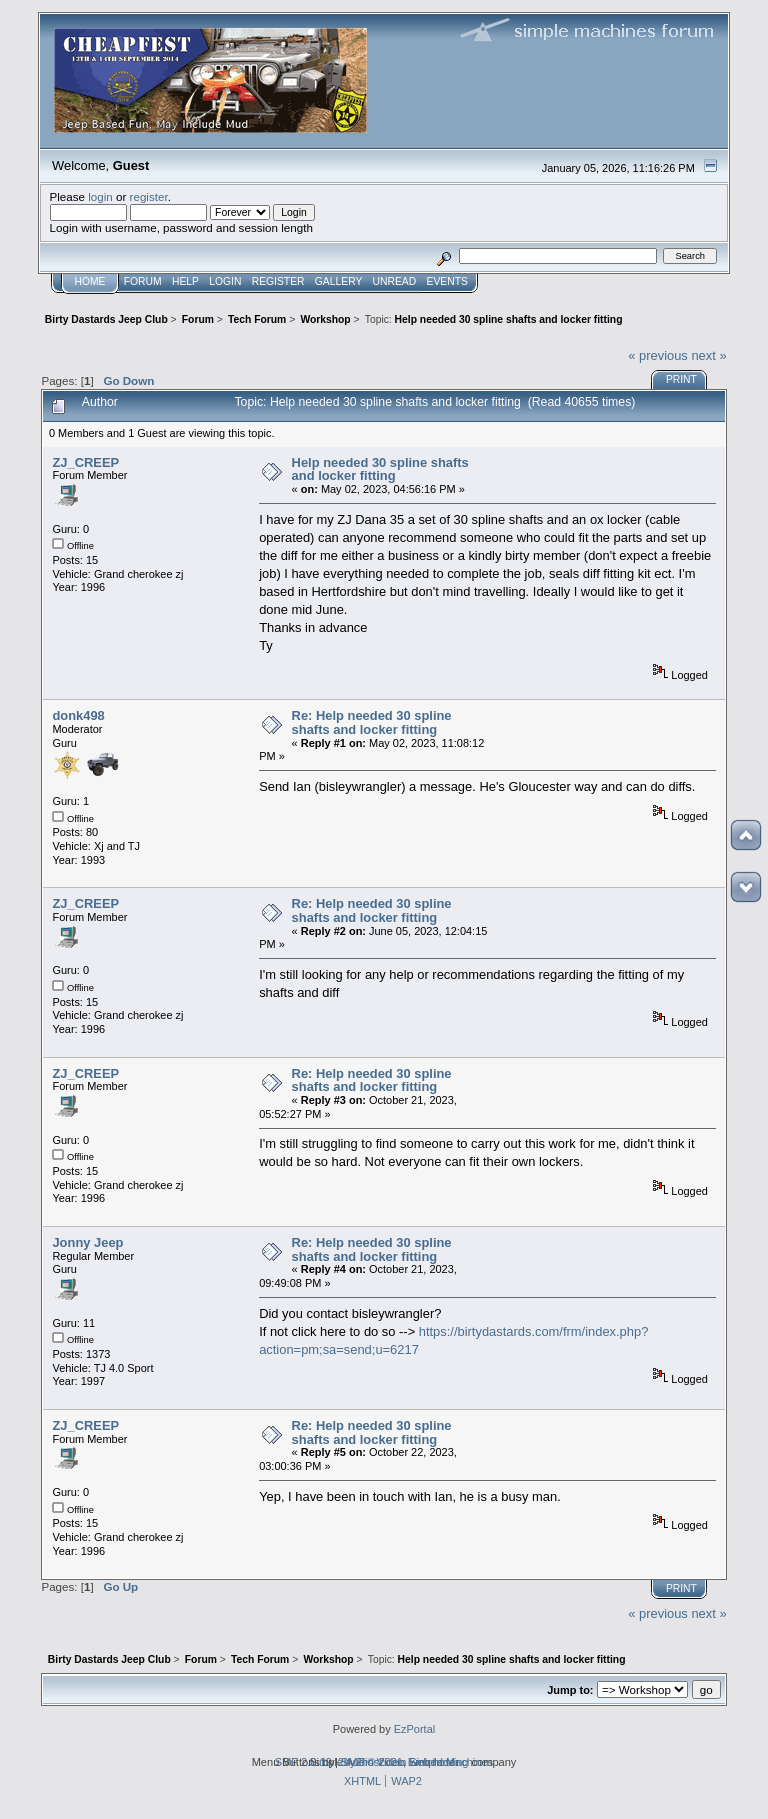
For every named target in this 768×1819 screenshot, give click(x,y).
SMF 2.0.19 (303, 1762)
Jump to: (570, 1690)
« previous (658, 355)
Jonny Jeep (87, 1242)
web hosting (438, 1762)
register (149, 196)
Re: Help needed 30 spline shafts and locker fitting (372, 722)
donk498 (78, 715)
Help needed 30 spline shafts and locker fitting (380, 469)
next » (708, 355)
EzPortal (414, 1729)
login (100, 196)
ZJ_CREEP (85, 462)
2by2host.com (372, 1762)
